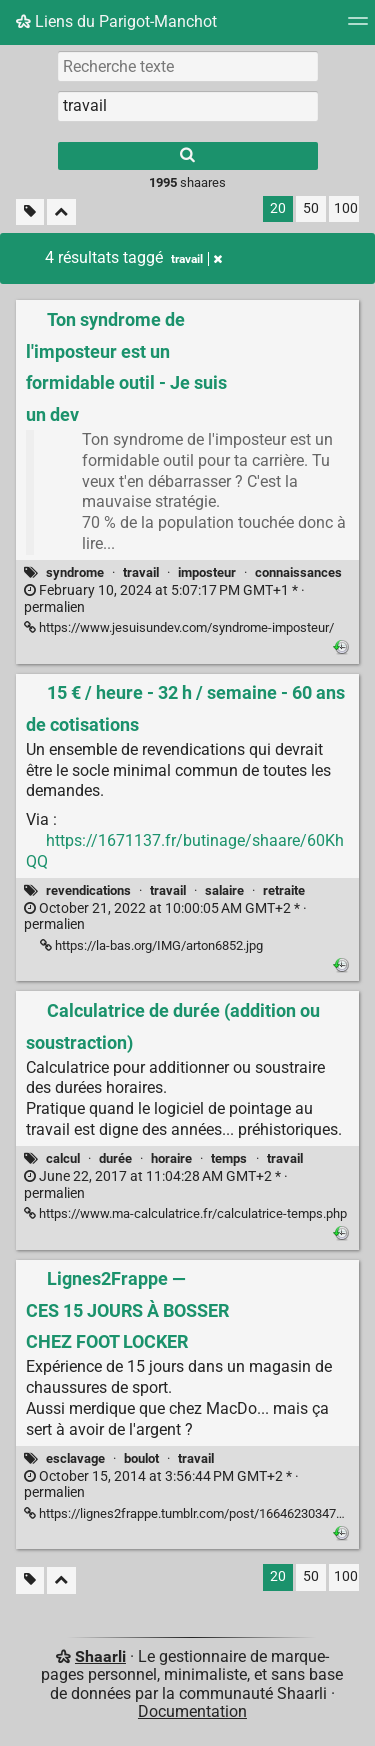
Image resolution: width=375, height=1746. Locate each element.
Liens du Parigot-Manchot (116, 21)
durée (115, 1158)
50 (311, 208)
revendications (88, 890)
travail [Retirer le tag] (196, 259)
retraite (284, 890)
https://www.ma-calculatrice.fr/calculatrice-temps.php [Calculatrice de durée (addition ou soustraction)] (185, 1213)
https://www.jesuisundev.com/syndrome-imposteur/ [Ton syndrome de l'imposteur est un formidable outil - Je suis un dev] (179, 627)
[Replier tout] (61, 212)
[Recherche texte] (188, 66)
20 (278, 208)
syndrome (75, 572)
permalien (164, 599)
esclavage (75, 1458)
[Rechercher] (188, 156)
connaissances (298, 572)
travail (141, 572)
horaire (171, 1158)
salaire (224, 890)
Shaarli (100, 1656)
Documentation (192, 1711)
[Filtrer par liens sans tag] (30, 212)
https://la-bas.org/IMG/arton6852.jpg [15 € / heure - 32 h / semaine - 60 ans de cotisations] (151, 945)
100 (346, 208)
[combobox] (188, 106)
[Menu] (358, 27)
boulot (141, 1458)
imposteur (207, 572)
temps (229, 1158)
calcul (63, 1158)
